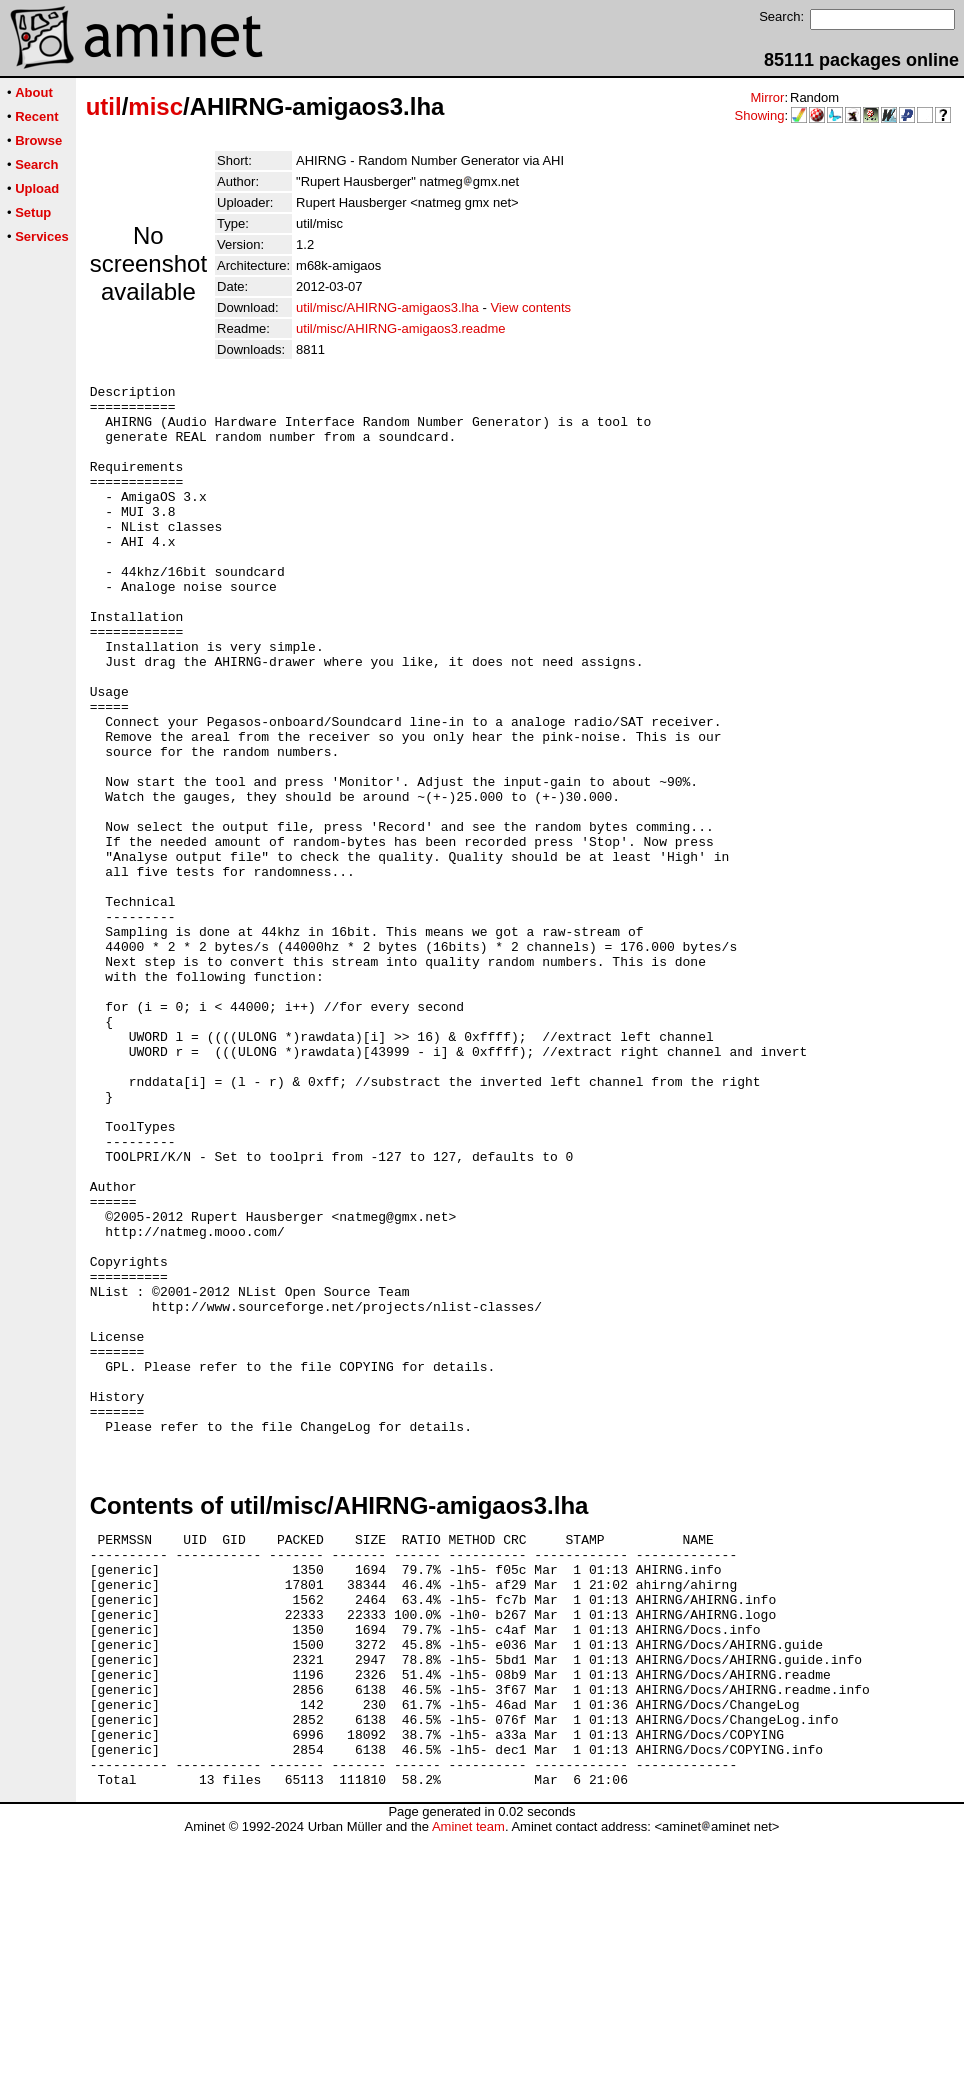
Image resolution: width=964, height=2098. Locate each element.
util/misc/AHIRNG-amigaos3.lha (387, 307)
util (104, 106)
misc (155, 106)
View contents (530, 307)
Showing (760, 115)
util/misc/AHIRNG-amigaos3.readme (401, 328)
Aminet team (468, 2090)
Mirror (767, 97)
